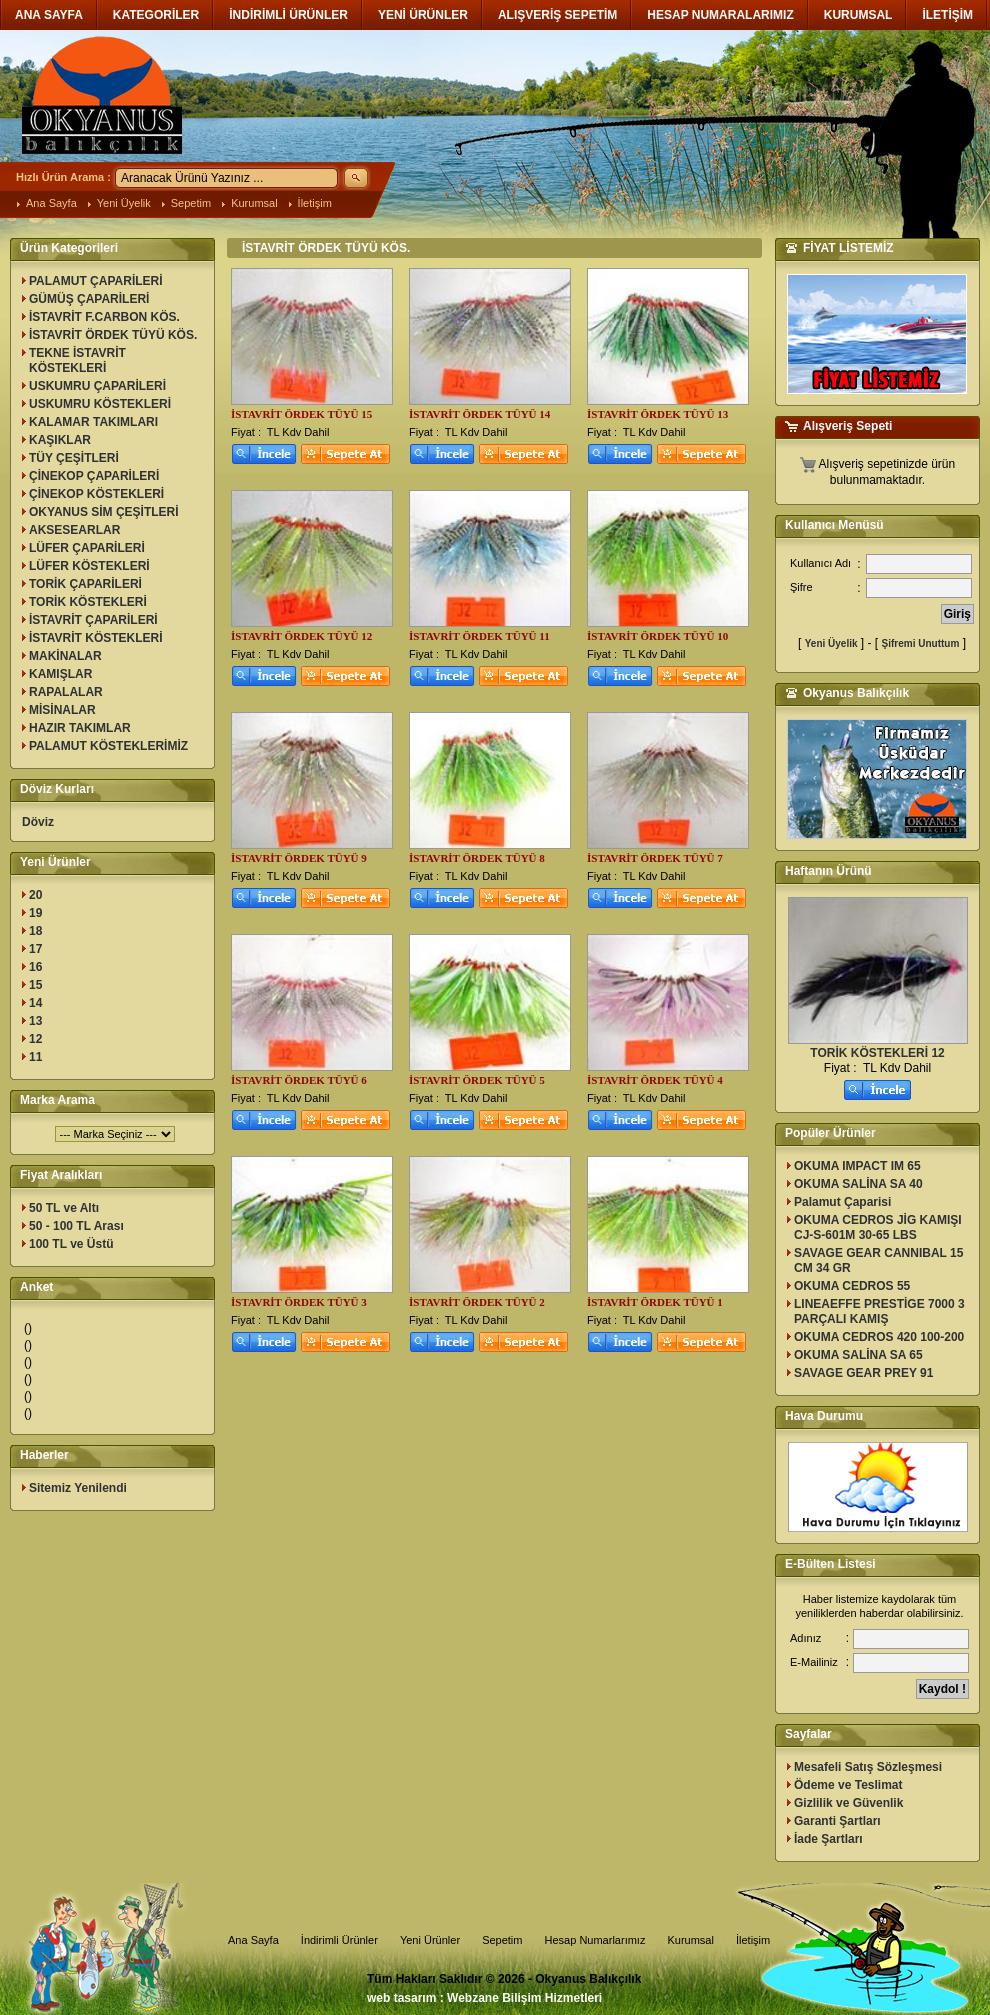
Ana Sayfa (51, 203)
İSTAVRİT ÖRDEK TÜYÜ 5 (477, 1080)
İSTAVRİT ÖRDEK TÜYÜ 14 (479, 414)
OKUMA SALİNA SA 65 (858, 1355)
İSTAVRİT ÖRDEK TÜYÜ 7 (655, 858)
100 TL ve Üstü (71, 1244)
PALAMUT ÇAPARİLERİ (96, 281)
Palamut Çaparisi (842, 1202)
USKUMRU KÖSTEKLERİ (100, 404)
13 (35, 1021)
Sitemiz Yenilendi (78, 1488)
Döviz (38, 822)
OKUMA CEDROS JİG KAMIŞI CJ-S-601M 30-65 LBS (878, 1227)
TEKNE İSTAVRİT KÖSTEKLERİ (77, 360)
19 (35, 913)
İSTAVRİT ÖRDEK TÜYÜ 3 (299, 1302)
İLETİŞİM (947, 15)
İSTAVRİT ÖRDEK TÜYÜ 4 (655, 1080)
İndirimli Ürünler (339, 1940)
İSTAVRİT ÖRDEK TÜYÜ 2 (477, 1302)
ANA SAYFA (49, 15)
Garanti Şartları (837, 1821)
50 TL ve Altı (64, 1208)
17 (35, 949)
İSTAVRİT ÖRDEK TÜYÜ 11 (479, 636)
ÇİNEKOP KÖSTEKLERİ (96, 494)
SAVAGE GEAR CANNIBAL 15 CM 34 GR (878, 1260)
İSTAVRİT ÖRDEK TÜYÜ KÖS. (113, 335)
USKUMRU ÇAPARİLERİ (97, 386)
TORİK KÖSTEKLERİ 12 (877, 1053)
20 (35, 895)
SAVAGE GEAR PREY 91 (863, 1373)
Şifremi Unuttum (921, 643)
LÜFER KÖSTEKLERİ (89, 566)
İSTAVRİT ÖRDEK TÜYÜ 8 (477, 858)
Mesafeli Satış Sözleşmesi (868, 1767)
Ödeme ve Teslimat (848, 1785)
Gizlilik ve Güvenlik (848, 1803)
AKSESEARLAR (74, 530)
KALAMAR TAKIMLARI (93, 422)
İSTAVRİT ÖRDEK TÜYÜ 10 (657, 636)
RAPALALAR (66, 692)
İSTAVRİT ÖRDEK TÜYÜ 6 (299, 1080)
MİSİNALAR (62, 710)
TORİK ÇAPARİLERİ (85, 584)
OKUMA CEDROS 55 (852, 1286)
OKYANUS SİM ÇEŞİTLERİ (104, 512)
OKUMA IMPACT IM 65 (857, 1166)
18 (35, 931)
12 (35, 1039)
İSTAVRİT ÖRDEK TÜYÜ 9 (299, 858)
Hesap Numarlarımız (595, 1940)
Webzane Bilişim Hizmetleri (524, 1998)
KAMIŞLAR (60, 674)
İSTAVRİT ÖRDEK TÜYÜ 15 (301, 414)
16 (35, 967)
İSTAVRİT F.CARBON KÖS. (104, 317)
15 (35, 985)
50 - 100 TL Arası (76, 1226)
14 (35, 1003)
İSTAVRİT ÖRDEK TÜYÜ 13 (657, 414)
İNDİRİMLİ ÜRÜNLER (288, 15)
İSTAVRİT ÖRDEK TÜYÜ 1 (655, 1302)
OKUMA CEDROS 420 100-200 (879, 1337)
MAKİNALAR (65, 656)
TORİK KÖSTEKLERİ (88, 602)
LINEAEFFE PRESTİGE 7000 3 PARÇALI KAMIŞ (879, 1311)
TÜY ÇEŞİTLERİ (74, 458)
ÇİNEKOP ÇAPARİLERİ (94, 476)
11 (35, 1057)
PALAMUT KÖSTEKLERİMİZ (108, 746)
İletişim (315, 203)
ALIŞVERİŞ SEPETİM (557, 15)
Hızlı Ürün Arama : (63, 177)
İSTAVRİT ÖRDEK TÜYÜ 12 (301, 636)
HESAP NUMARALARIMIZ (720, 15)
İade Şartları (828, 1839)
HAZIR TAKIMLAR (80, 728)
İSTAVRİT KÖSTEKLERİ (96, 638)
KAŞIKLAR (60, 440)
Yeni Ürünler (430, 1940)
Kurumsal (254, 203)
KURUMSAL (858, 15)
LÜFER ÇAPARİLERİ (87, 548)
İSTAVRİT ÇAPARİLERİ (93, 620)
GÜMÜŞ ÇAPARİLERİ (89, 299)
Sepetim (191, 203)
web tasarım (401, 1998)
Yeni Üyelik (124, 203)
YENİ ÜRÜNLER (423, 15)
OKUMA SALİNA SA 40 (858, 1184)
